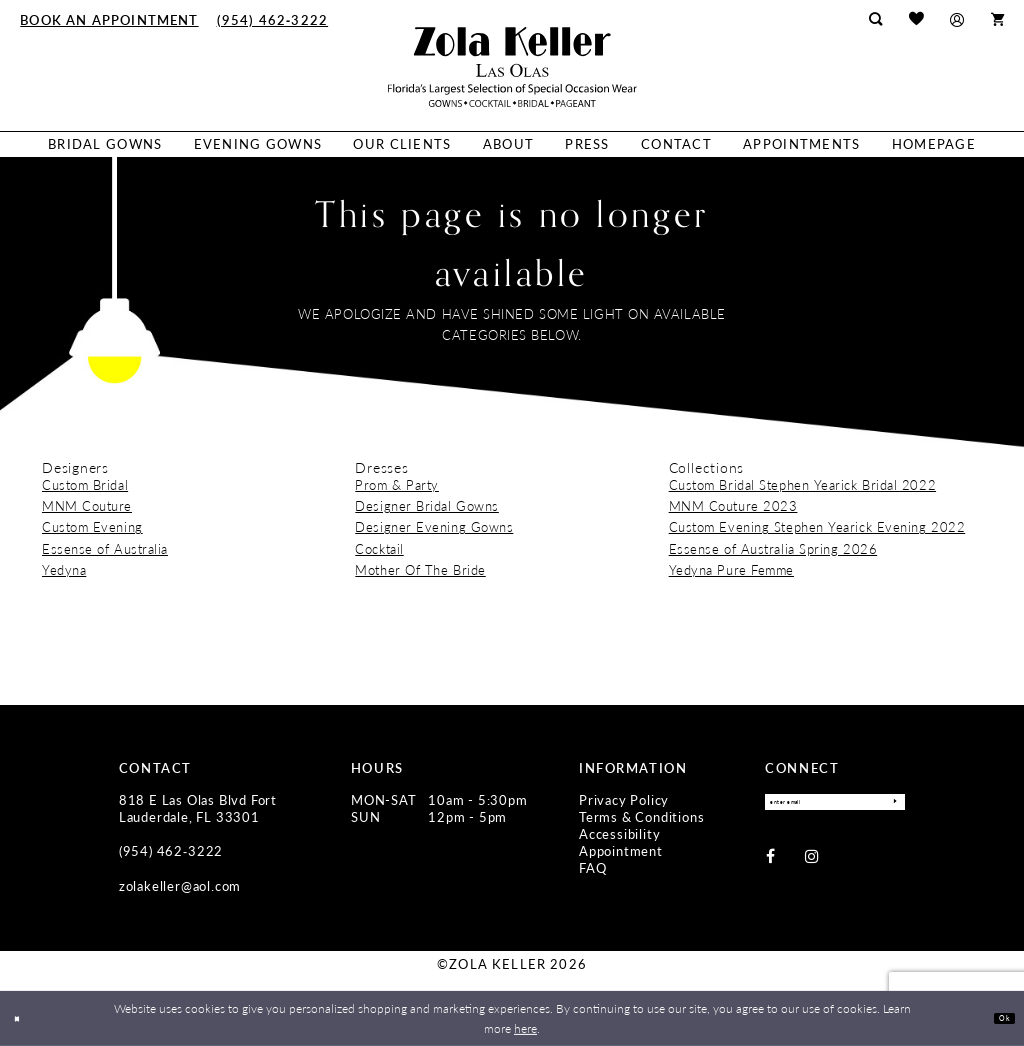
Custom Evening (92, 527)
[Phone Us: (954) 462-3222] (273, 19)
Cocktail (379, 549)
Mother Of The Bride (420, 570)
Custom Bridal (85, 485)
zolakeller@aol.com (180, 886)
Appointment (621, 851)
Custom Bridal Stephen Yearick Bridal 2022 (802, 485)
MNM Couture (87, 506)
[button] (957, 19)
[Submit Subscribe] (888, 805)
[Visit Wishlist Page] (916, 19)
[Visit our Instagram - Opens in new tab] (811, 863)
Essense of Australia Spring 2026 (773, 549)
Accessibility (619, 834)
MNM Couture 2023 (733, 506)
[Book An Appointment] (109, 19)
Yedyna (64, 570)
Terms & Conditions (641, 817)
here (525, 1027)
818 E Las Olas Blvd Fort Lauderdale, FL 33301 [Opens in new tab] (198, 808)
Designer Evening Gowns (434, 527)
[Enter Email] (835, 805)
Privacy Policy (624, 800)
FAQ (592, 868)
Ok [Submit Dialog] (998, 1017)
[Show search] (876, 19)
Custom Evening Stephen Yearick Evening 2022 (817, 527)
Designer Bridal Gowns (427, 506)
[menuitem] (109, 19)
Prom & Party (397, 485)
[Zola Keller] (512, 67)
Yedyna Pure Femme (731, 570)
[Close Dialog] (23, 1018)
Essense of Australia (105, 549)
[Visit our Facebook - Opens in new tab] (770, 863)
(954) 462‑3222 (171, 851)
